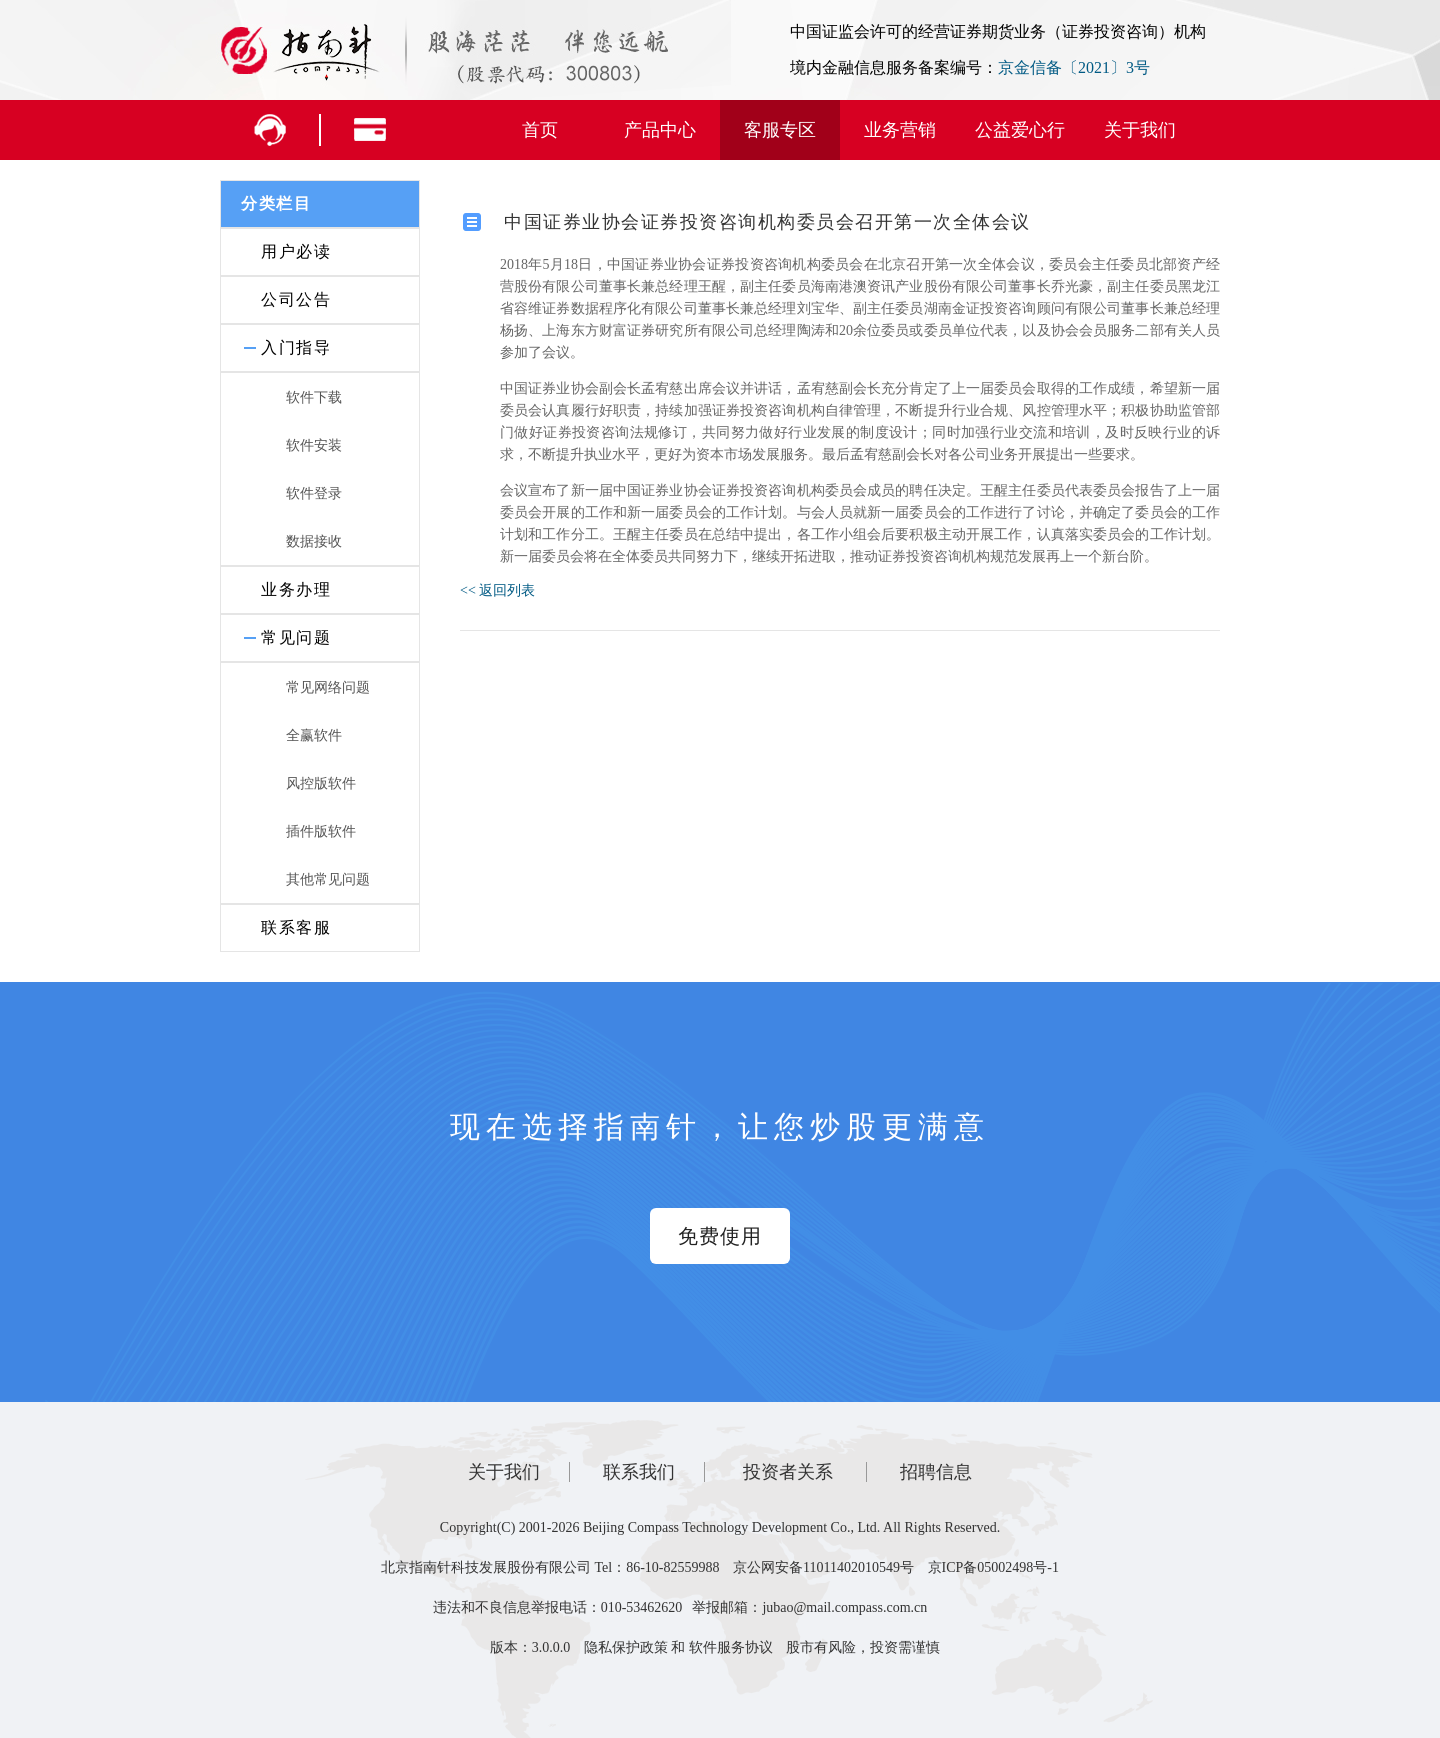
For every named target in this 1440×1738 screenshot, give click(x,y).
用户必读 (296, 251)
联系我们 (639, 1472)
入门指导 (296, 347)
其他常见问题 (328, 879)
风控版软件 (321, 783)
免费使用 (720, 1236)
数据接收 (314, 541)
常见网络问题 (328, 687)
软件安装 (314, 445)
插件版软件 (321, 831)
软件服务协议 (731, 1647)
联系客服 (296, 927)
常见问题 (296, 637)
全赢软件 (314, 735)
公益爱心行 (1020, 130)
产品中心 (660, 130)
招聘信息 (936, 1472)
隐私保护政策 (626, 1647)
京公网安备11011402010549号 (823, 1567)
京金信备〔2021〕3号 (1074, 67)
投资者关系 (788, 1472)
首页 (540, 130)
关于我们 (1140, 130)
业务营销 (900, 130)
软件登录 (314, 493)
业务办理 (296, 589)
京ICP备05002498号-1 (993, 1567)
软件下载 (314, 397)
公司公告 (296, 299)
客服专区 (780, 130)
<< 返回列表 (497, 590)
